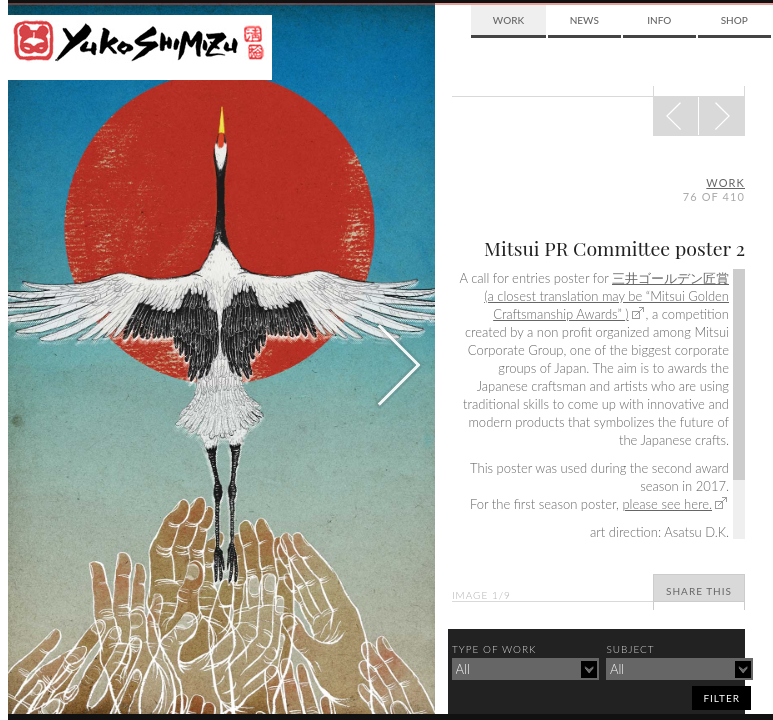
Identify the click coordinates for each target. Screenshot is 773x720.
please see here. (667, 504)
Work (508, 20)
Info (659, 20)
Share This (699, 591)
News (584, 20)
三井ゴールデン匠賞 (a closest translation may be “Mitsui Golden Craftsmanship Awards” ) (606, 296)
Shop (734, 20)
